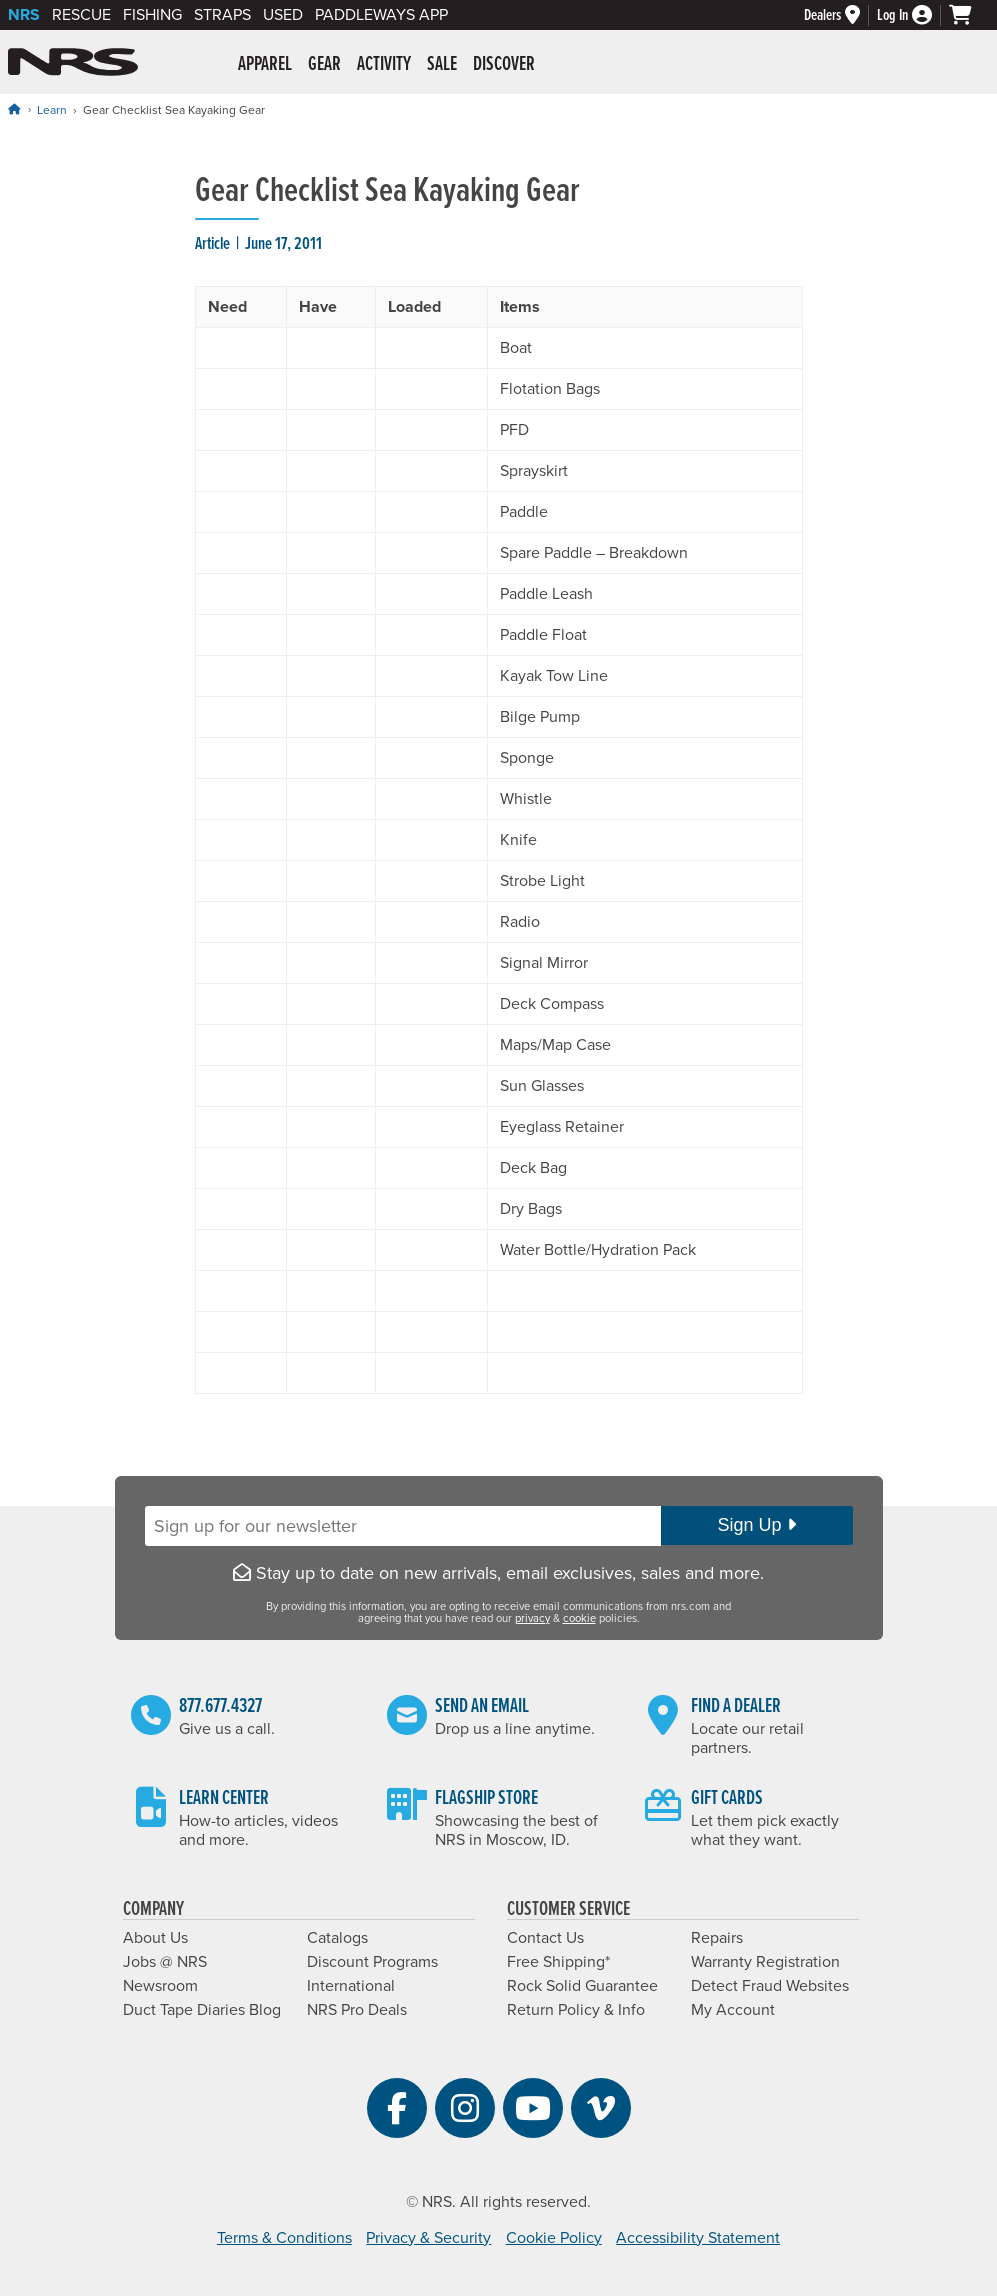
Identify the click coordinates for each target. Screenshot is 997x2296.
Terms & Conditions (284, 2238)
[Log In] (913, 15)
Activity (384, 65)
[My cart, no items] (969, 15)
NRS (24, 15)
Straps (222, 15)
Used (283, 15)
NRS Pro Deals (357, 2010)
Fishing (152, 15)
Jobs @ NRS (165, 1962)
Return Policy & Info (576, 2010)
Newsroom (160, 1986)
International (351, 1986)
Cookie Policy (554, 2238)
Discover (504, 65)
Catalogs (337, 1938)
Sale (442, 65)
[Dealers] (840, 15)
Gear (324, 65)
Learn (52, 110)
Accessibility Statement (698, 2238)
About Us (155, 1938)
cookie (579, 1618)
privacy (532, 1618)
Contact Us (545, 1938)
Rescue (81, 15)
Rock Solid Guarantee (582, 1986)
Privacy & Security (428, 2238)
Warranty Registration (765, 1962)
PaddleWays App (381, 15)
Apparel (265, 65)
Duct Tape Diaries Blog (202, 2010)
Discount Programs (372, 1962)
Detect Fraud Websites (770, 1986)
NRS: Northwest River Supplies (73, 62)
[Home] (14, 109)
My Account (733, 2010)
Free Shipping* (558, 1962)
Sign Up (756, 1525)
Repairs (717, 1938)
